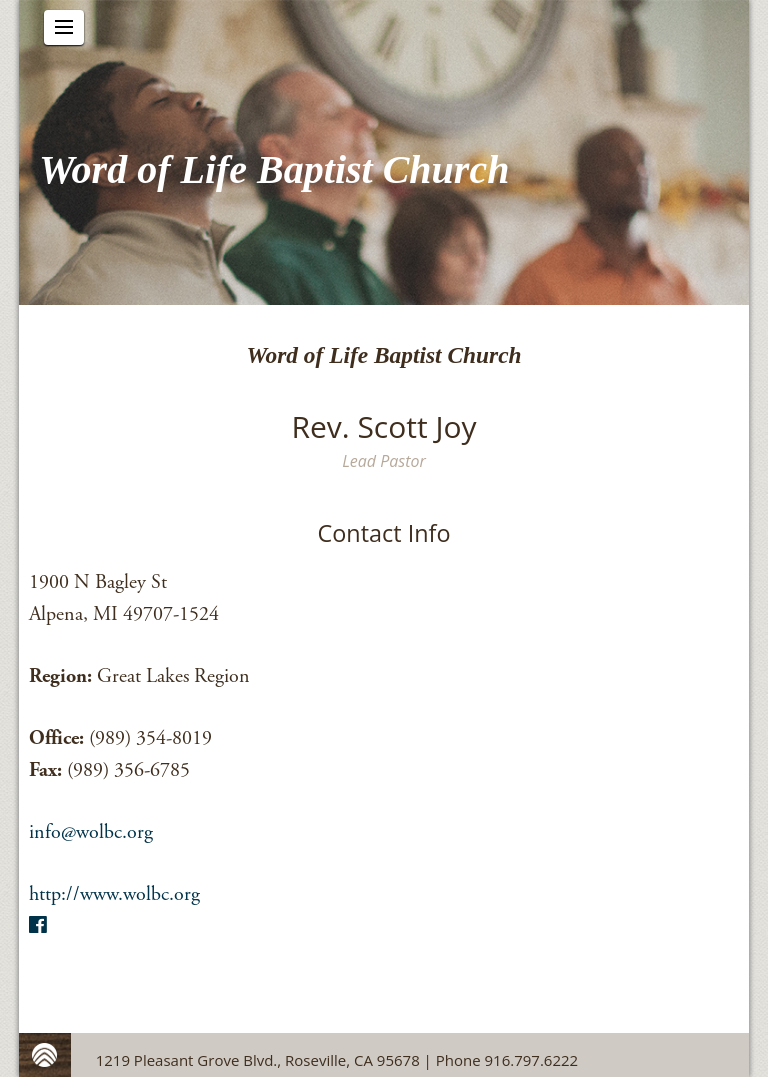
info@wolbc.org (91, 832)
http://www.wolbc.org (114, 894)
